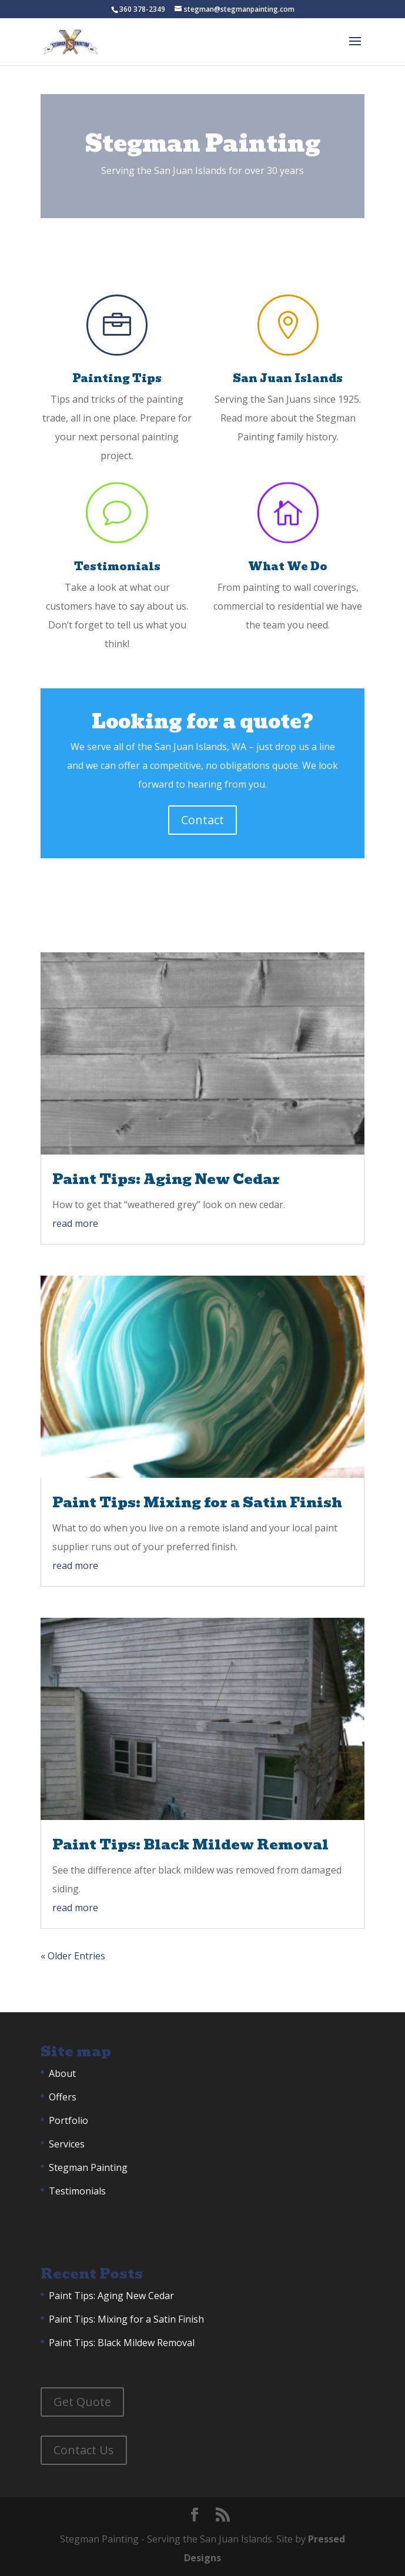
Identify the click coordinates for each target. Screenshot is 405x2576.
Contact (202, 820)
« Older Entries (73, 1955)
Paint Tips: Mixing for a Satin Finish (197, 1502)
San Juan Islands (288, 378)
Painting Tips (117, 378)
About (62, 2073)
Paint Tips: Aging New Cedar (166, 1179)
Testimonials (117, 566)
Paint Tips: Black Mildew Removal (190, 1844)
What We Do (287, 566)
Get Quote (82, 2402)
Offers (62, 2096)
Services (67, 2143)
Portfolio (68, 2120)
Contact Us (83, 2450)
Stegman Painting (88, 2167)
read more (75, 1223)
